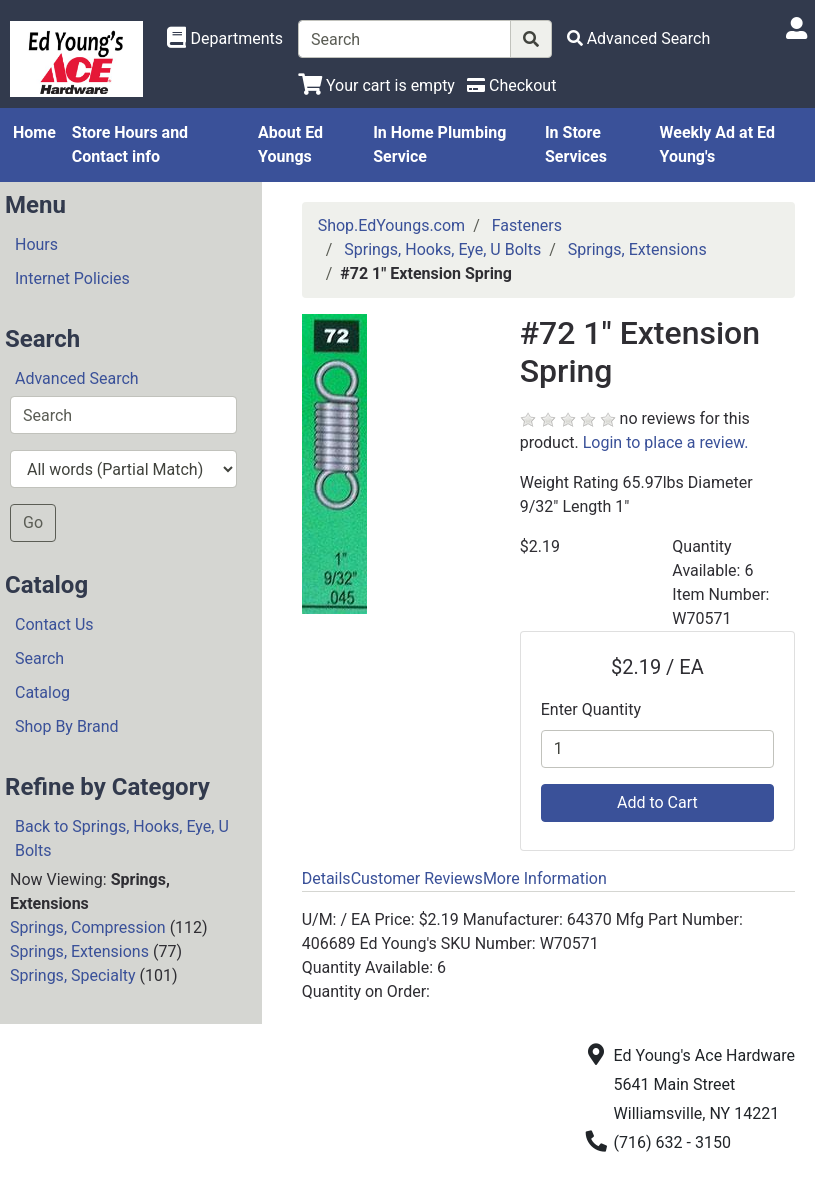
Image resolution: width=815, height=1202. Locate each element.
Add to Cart (657, 802)
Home (34, 132)
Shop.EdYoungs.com (391, 225)
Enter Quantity (591, 709)
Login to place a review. (666, 442)
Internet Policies (72, 278)
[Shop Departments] (225, 39)
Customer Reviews (417, 878)
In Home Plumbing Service (439, 144)
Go (33, 522)
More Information (545, 878)
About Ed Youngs (290, 144)
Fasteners (527, 225)
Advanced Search (77, 378)
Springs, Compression (88, 927)
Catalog (42, 692)
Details (326, 878)
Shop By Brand (67, 726)
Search (39, 658)
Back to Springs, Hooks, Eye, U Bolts (122, 838)
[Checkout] (511, 85)
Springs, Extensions (79, 951)
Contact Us (54, 624)
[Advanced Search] (639, 38)
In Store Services (576, 144)
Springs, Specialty (73, 975)
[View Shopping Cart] (376, 85)
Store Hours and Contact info (130, 144)
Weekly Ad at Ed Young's (717, 144)
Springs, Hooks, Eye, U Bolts (442, 249)
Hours (36, 244)
